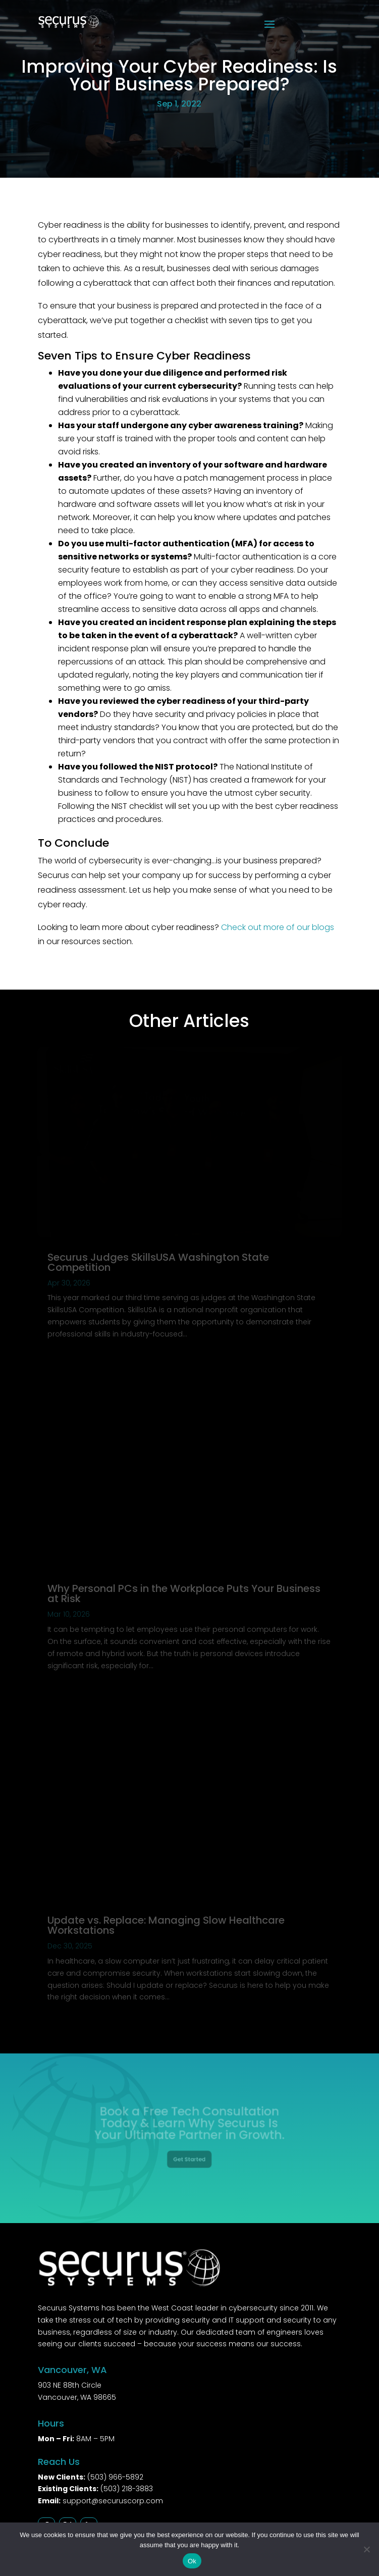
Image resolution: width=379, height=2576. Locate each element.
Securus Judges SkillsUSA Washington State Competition (158, 1262)
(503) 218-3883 (126, 2489)
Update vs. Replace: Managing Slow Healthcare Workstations (166, 1925)
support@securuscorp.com (113, 2501)
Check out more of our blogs (277, 927)
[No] (366, 2549)
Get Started (189, 2155)
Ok (192, 2561)
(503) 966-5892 (115, 2477)
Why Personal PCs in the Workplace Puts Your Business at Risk (183, 1593)
